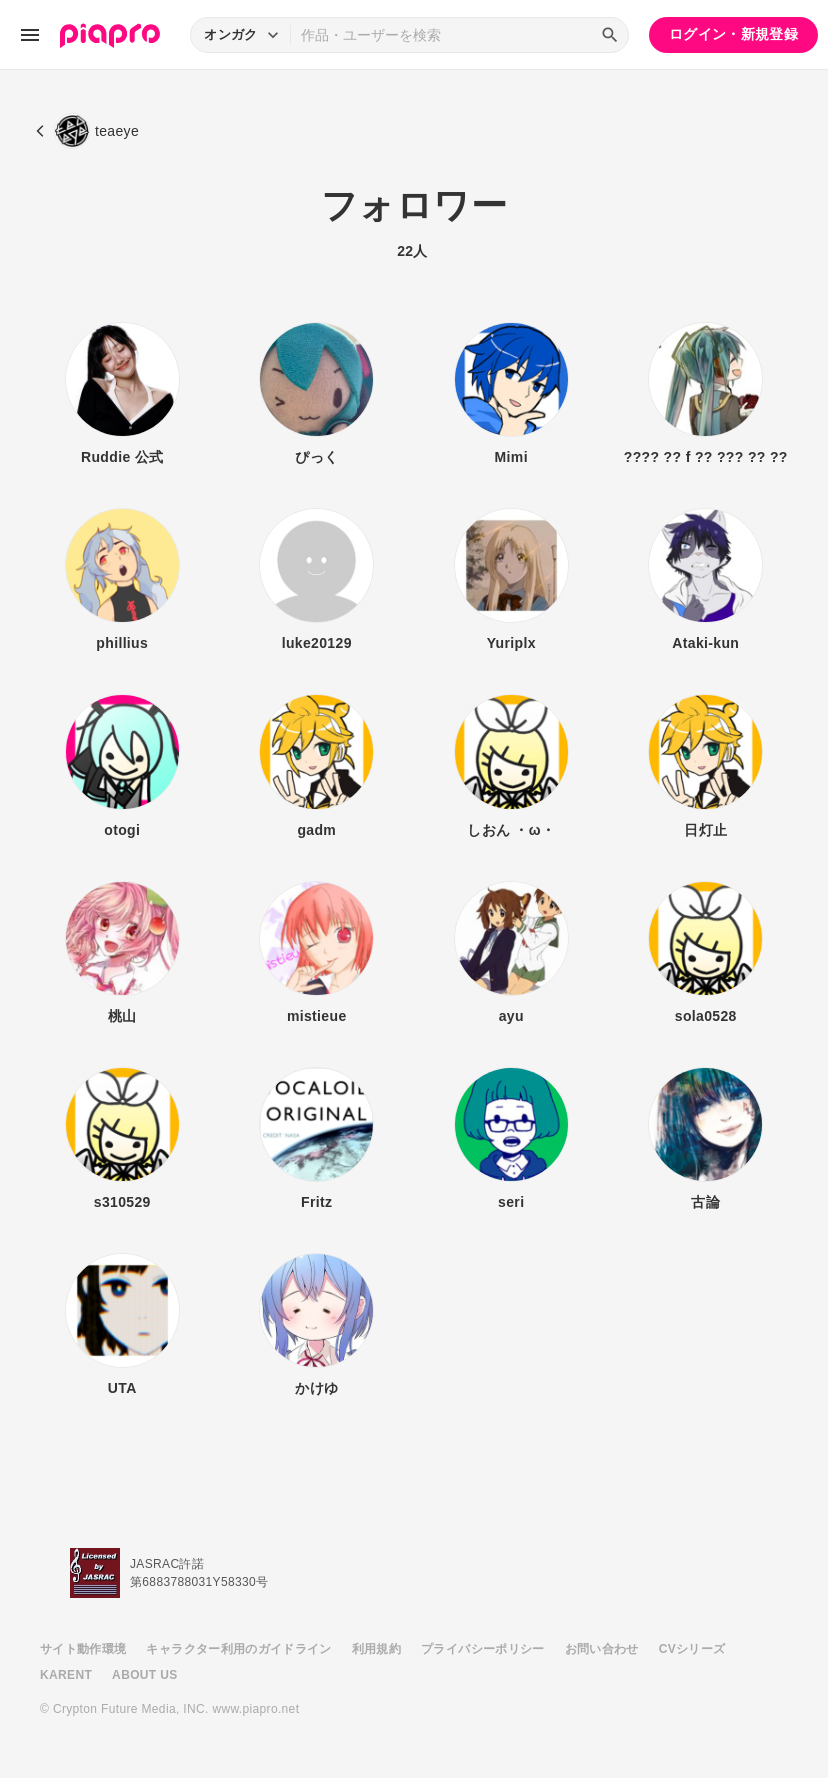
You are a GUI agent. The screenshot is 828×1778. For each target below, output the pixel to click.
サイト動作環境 (83, 1649)
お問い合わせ (602, 1649)
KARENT (66, 1675)
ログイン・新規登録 (733, 34)
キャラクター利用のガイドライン (238, 1649)
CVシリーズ (692, 1649)
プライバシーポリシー (483, 1649)
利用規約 (376, 1649)
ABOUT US (144, 1675)
